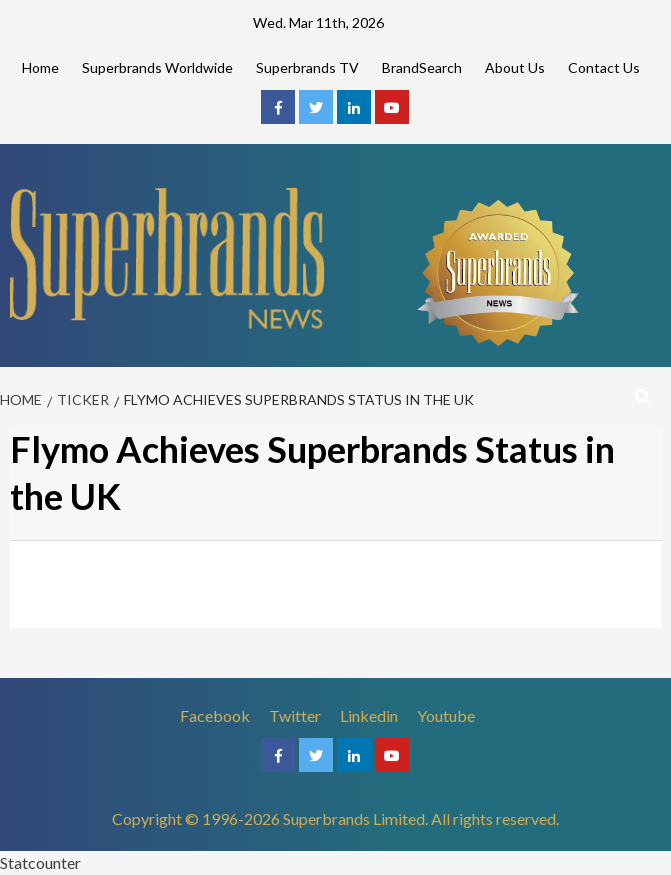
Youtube (446, 715)
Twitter (295, 715)
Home (40, 67)
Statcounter (40, 862)
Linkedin (369, 715)
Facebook (215, 715)
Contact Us (604, 67)
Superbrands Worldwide (157, 67)
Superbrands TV (307, 67)
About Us (515, 67)
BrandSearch (422, 67)
